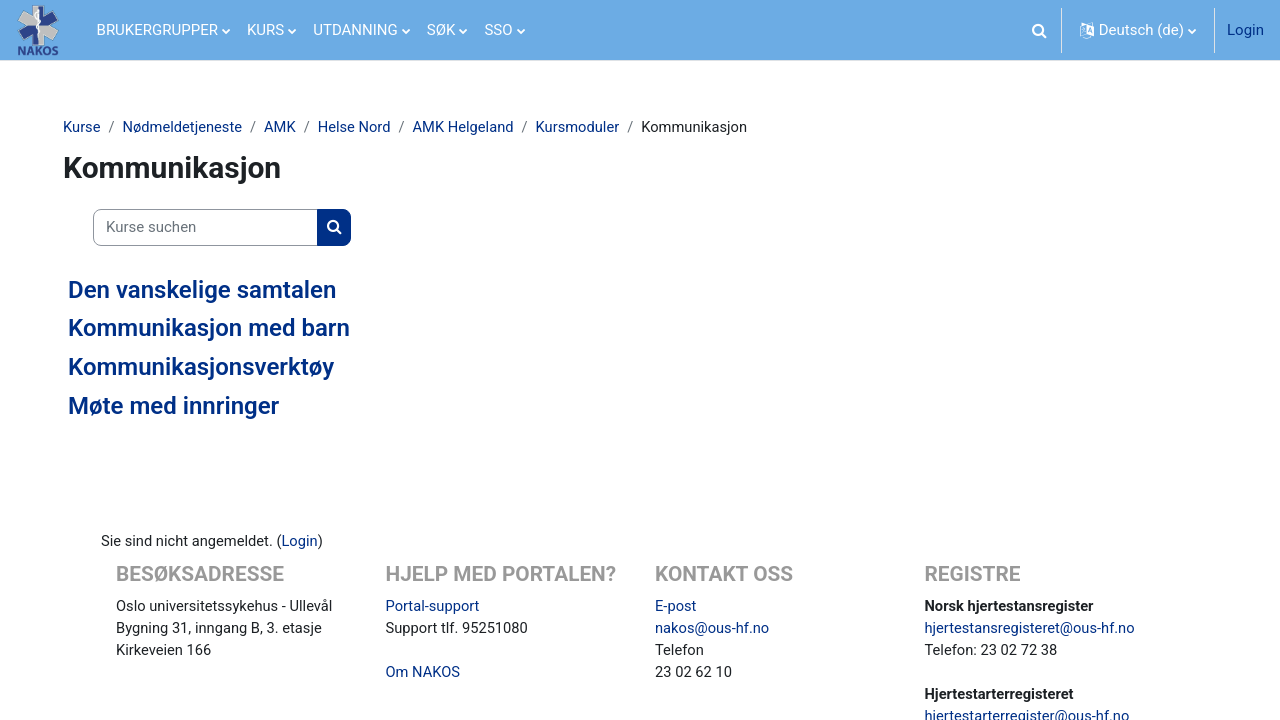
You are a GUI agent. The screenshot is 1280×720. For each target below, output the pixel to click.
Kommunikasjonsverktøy (209, 368)
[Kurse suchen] (213, 228)
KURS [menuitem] (265, 30)
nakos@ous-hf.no (713, 629)
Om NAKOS (424, 674)
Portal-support (434, 607)
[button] (1040, 30)
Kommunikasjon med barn (217, 329)
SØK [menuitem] (441, 30)
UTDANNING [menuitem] (355, 30)
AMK (292, 127)
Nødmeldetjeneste (193, 127)
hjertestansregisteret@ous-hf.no (1032, 629)
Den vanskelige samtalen (210, 290)
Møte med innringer (181, 406)
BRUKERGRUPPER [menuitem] (157, 30)
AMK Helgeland (478, 127)
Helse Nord (367, 127)
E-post (676, 607)
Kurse (90, 127)
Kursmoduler (594, 127)
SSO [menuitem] (498, 30)
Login (1245, 30)
